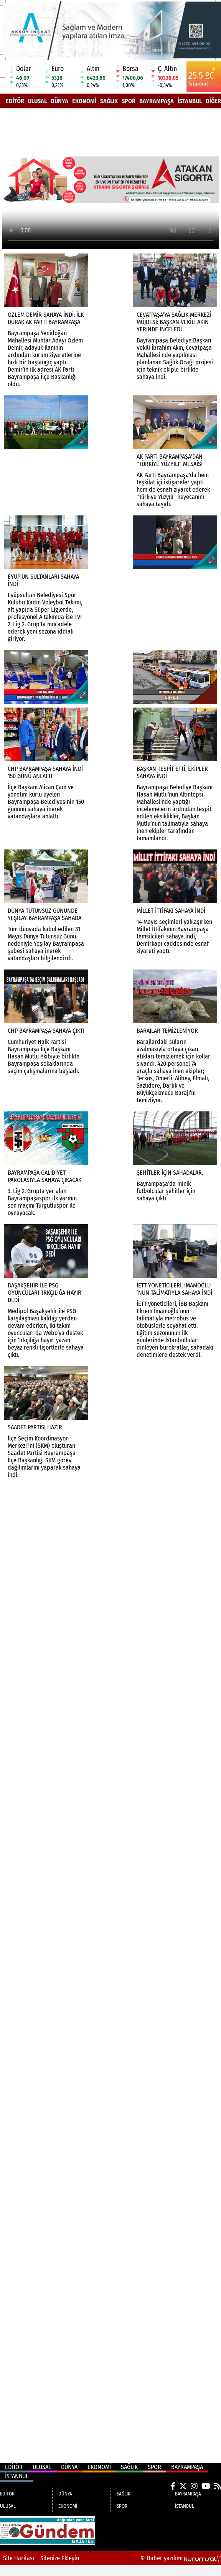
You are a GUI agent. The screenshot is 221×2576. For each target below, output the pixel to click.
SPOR (128, 101)
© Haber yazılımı (180, 2558)
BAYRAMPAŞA (156, 101)
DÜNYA (59, 101)
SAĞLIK (109, 101)
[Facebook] (172, 2486)
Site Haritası (18, 2558)
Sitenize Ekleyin (59, 2558)
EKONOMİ (84, 101)
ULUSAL (37, 101)
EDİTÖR (15, 101)
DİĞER (213, 101)
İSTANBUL (190, 101)
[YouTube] (205, 2486)
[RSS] (217, 2486)
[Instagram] (194, 2486)
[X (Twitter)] (183, 2486)
